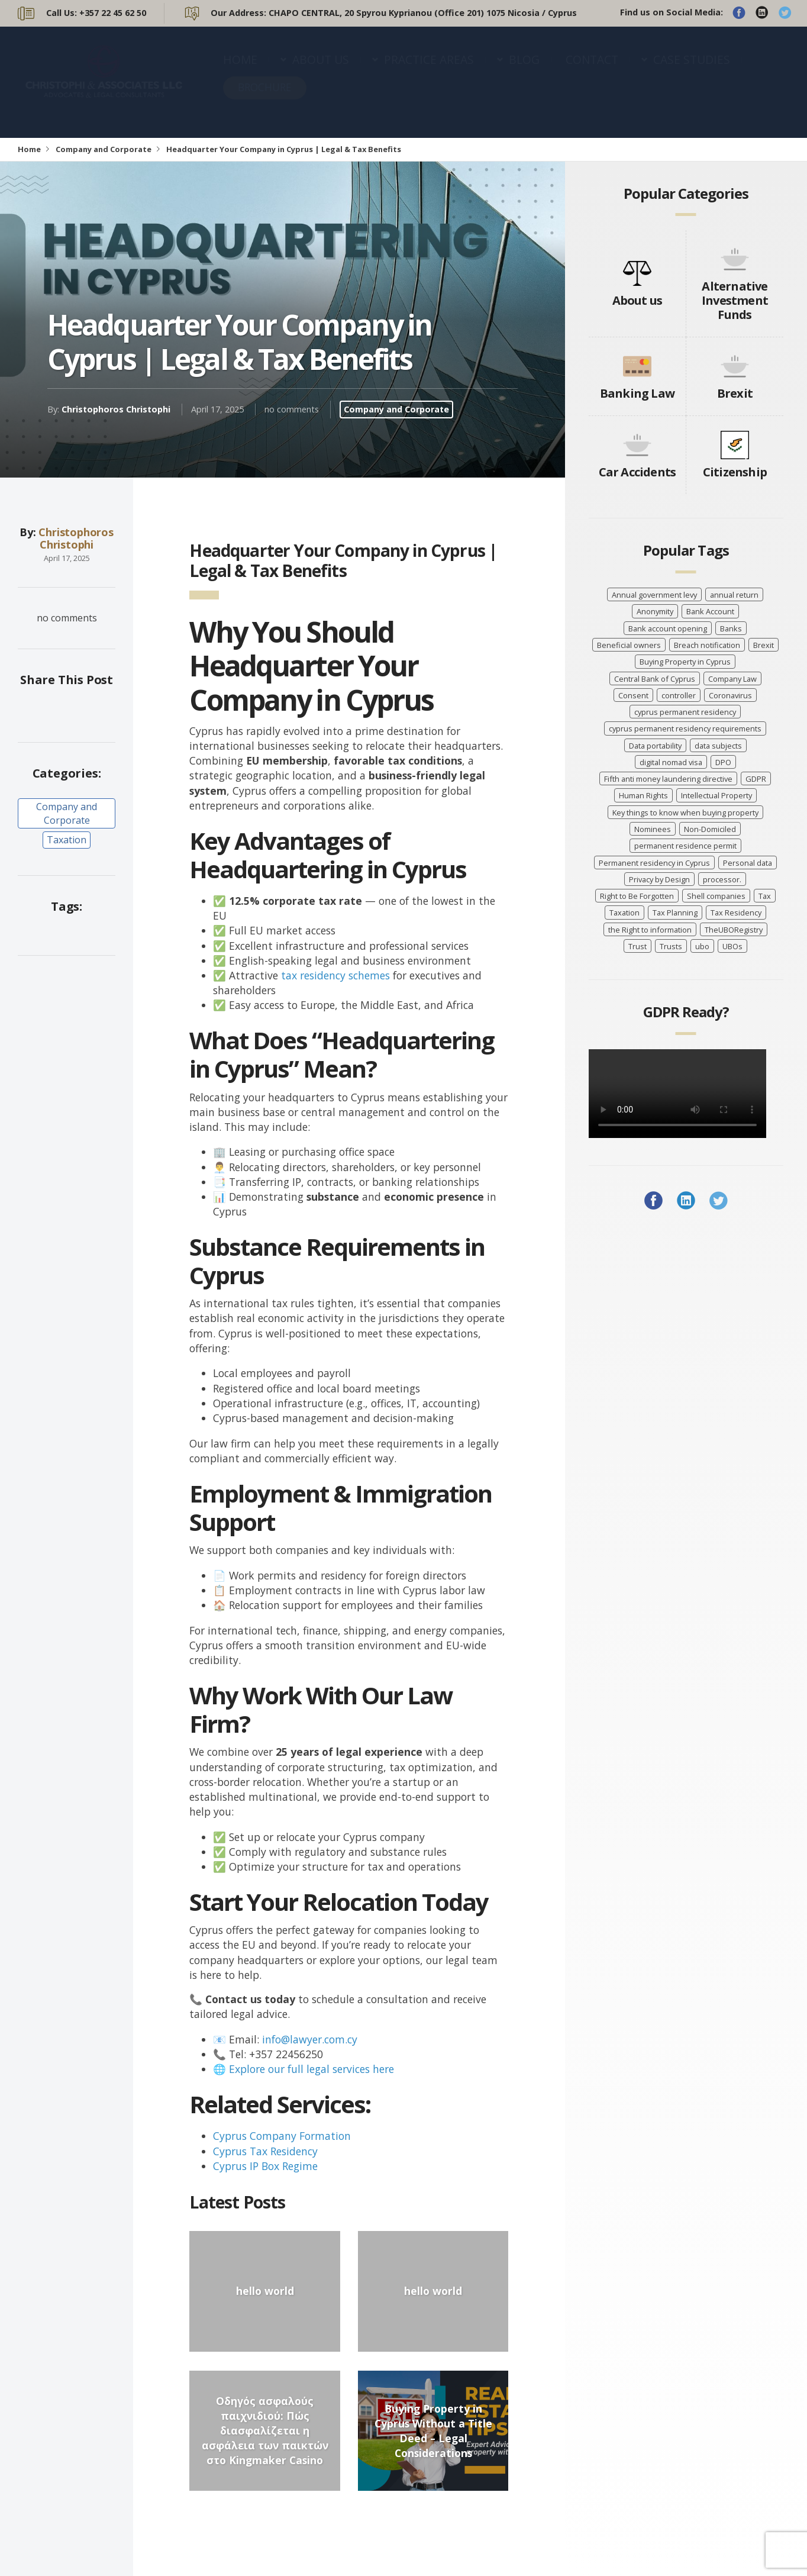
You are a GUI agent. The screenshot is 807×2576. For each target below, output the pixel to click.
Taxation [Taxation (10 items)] (624, 912)
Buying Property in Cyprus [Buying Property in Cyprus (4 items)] (685, 661)
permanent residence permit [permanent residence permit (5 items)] (685, 845)
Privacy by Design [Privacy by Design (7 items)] (659, 879)
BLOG (524, 71)
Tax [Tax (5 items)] (764, 896)
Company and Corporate (103, 149)
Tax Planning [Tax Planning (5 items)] (675, 912)
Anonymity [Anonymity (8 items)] (655, 611)
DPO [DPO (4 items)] (723, 762)
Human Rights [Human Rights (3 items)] (643, 795)
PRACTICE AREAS (429, 71)
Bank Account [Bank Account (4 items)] (710, 611)
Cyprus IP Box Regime (265, 2166)
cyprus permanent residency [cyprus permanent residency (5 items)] (685, 712)
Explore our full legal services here (311, 2069)
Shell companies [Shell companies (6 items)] (716, 896)
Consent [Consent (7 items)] (633, 695)
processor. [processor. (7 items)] (722, 879)
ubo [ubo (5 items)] (702, 946)
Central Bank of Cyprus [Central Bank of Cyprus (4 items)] (654, 678)
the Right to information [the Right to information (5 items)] (650, 929)
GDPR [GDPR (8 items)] (755, 778)
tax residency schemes (335, 975)
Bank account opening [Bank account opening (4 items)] (667, 628)
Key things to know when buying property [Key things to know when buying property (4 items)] (685, 812)
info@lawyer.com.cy (309, 2039)
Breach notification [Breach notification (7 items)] (707, 645)
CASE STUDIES (691, 71)
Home (29, 149)
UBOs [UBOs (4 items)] (732, 946)
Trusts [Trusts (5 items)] (671, 946)
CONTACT (592, 71)
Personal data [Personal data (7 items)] (747, 862)
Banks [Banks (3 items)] (731, 628)
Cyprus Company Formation (282, 2136)
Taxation (66, 839)
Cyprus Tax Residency (265, 2151)
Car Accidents (637, 472)
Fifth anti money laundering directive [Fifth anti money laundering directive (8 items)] (668, 778)
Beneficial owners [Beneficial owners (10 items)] (629, 645)
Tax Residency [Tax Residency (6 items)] (736, 912)
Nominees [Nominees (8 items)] (652, 829)
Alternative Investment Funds (735, 300)
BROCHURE (265, 98)
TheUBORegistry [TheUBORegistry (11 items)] (734, 929)
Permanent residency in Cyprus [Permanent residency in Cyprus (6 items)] (654, 862)
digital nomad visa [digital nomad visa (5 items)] (671, 762)
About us (637, 300)
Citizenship (735, 472)
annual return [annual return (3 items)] (734, 594)
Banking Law (637, 393)
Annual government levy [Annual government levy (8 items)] (654, 594)
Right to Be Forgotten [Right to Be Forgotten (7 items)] (637, 896)
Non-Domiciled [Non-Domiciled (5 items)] (710, 829)
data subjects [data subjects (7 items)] (718, 745)
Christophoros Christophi (116, 409)
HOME (240, 71)
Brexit (735, 393)
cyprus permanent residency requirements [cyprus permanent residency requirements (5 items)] (685, 728)
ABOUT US (320, 71)
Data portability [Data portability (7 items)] (655, 745)
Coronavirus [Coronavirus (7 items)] (730, 695)
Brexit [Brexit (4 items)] (763, 645)
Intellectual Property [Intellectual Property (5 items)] (716, 795)
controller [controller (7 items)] (678, 695)
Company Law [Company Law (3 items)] (732, 678)
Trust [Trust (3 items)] (637, 946)
